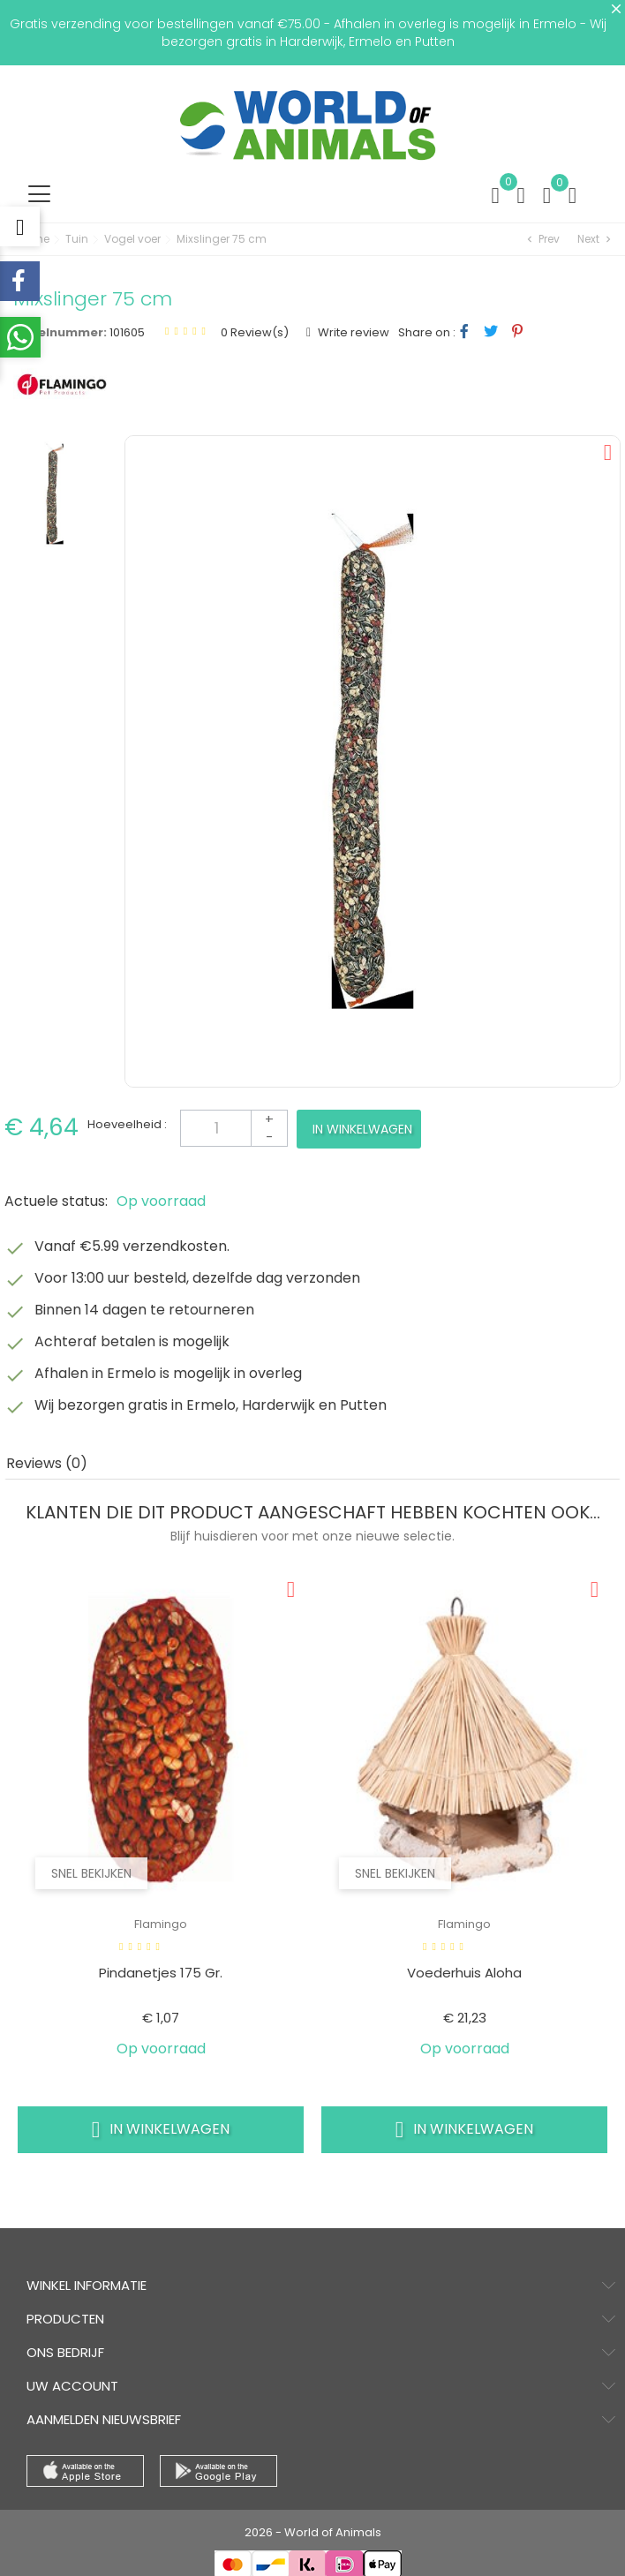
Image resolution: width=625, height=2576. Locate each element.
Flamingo (160, 1924)
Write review (352, 332)
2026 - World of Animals (313, 2532)
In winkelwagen (362, 1129)
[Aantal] (234, 1128)
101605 (127, 332)
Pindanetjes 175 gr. (160, 1972)
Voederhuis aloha (464, 1972)
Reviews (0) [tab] (46, 1463)
